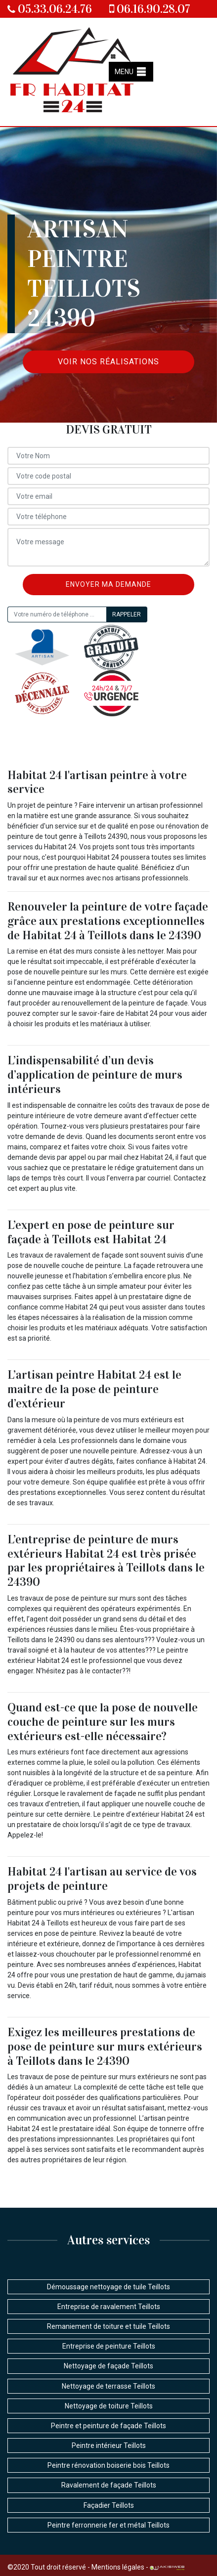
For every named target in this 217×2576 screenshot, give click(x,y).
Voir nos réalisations (108, 361)
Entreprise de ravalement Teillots (108, 2307)
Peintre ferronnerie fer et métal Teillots (108, 2525)
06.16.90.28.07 (149, 8)
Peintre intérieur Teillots (109, 2445)
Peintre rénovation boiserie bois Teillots (108, 2465)
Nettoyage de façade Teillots (108, 2366)
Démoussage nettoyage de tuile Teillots (108, 2287)
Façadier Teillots (109, 2505)
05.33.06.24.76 (49, 8)
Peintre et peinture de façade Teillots (108, 2426)
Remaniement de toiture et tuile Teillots (108, 2326)
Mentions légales (117, 2567)
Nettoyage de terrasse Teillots (108, 2386)
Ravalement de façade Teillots (108, 2485)
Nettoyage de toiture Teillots (109, 2406)
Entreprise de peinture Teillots (108, 2346)
